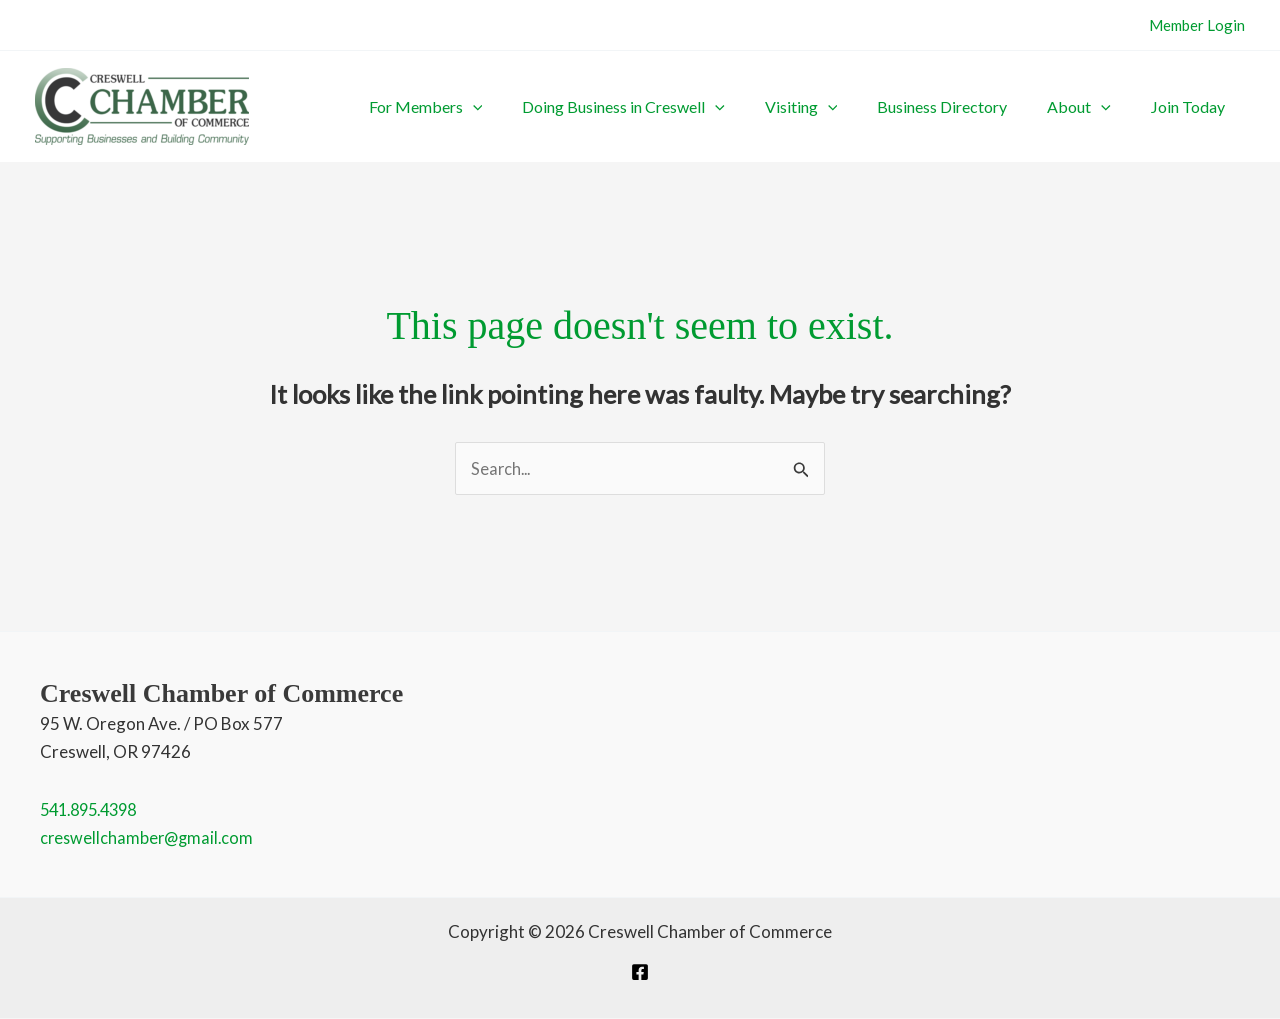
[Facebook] (640, 973)
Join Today (1198, 106)
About (1109, 107)
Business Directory (992, 106)
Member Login (1197, 25)
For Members (536, 107)
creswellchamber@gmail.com (149, 838)
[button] (583, 107)
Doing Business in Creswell (713, 107)
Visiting (871, 107)
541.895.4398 (94, 810)
